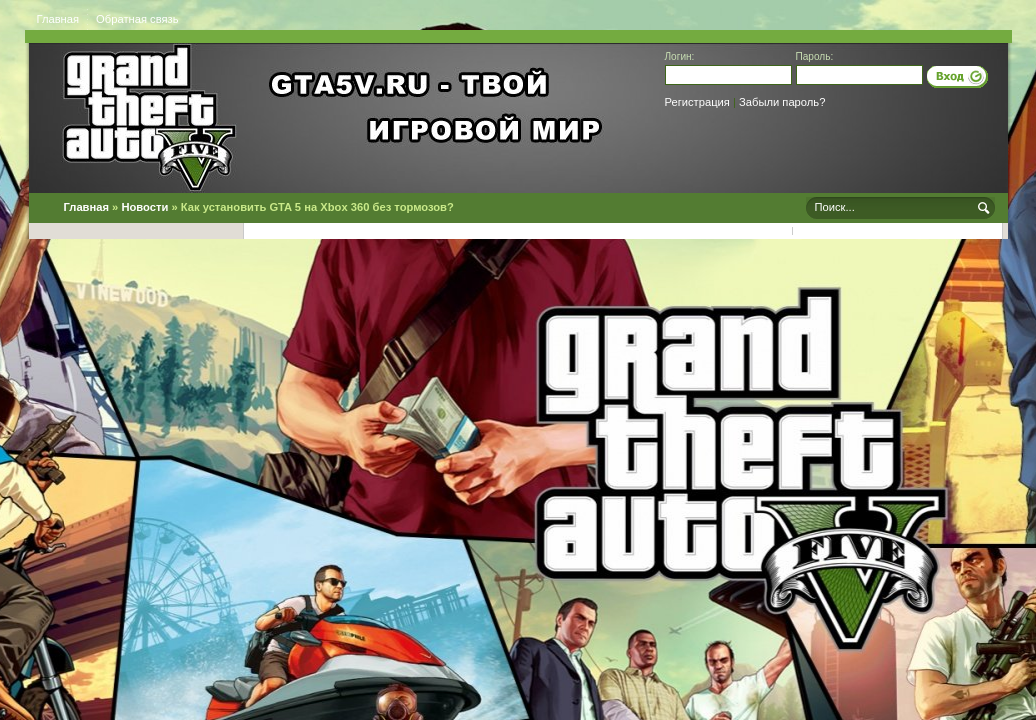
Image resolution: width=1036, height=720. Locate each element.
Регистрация (697, 102)
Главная (58, 19)
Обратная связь (137, 19)
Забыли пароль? (782, 102)
